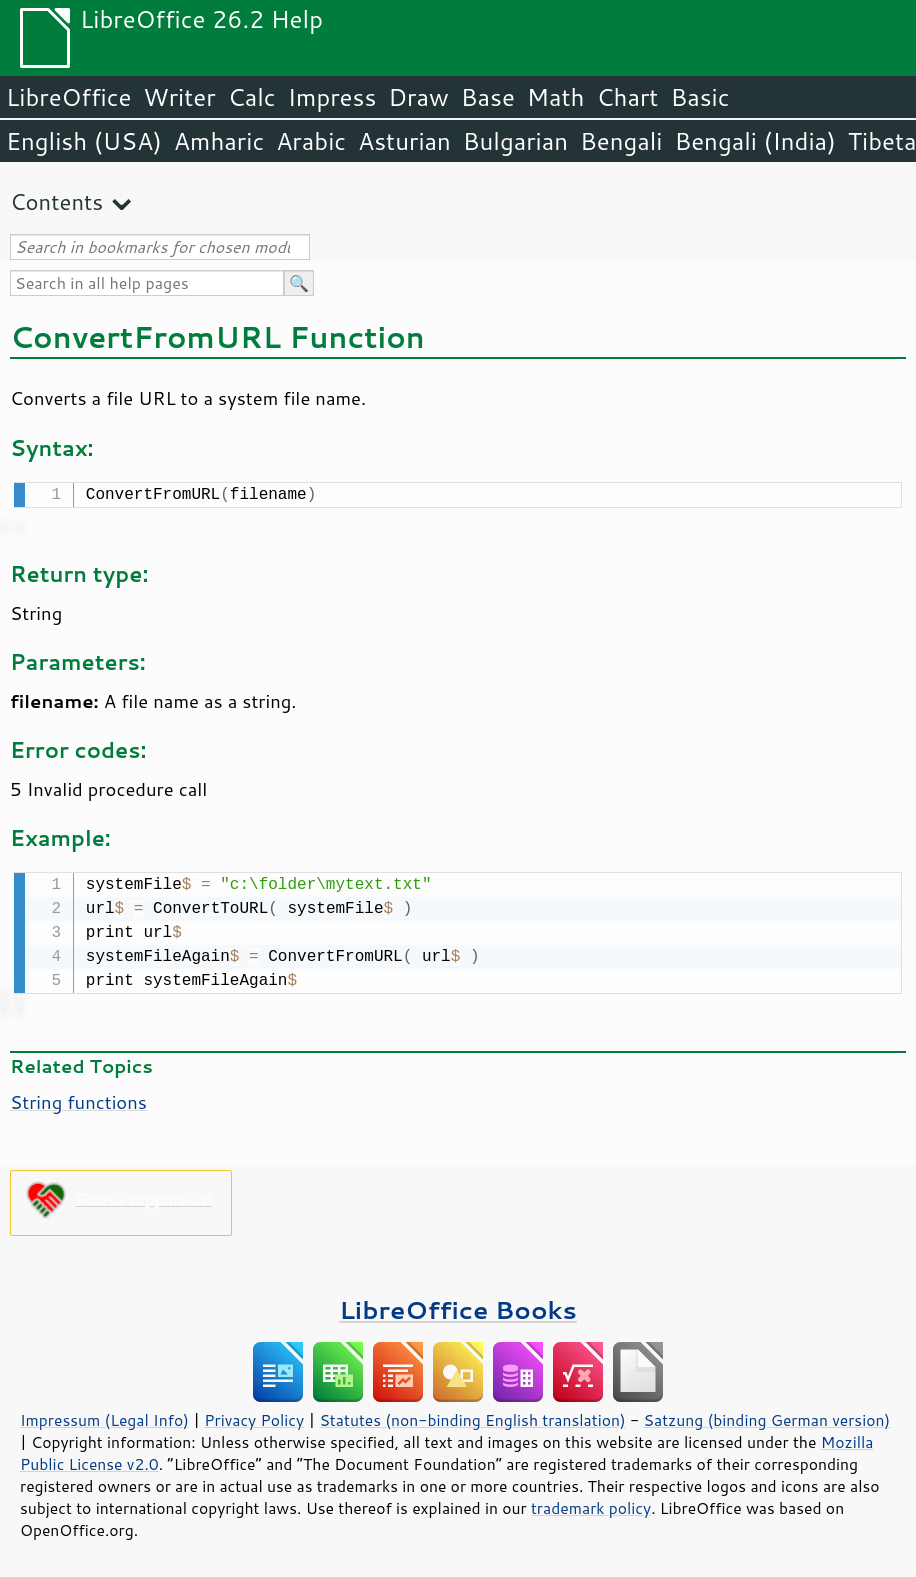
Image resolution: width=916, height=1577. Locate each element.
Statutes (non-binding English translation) (472, 1416)
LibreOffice (68, 97)
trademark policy (591, 1504)
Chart (627, 97)
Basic (699, 97)
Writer (179, 97)
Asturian (404, 141)
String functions (78, 1098)
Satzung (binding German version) (767, 1416)
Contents (56, 201)
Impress (332, 97)
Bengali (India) (755, 141)
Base (488, 97)
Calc (252, 97)
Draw (418, 97)
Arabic (311, 141)
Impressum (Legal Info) (104, 1416)
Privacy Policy (254, 1416)
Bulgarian (515, 141)
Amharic (219, 141)
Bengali (621, 141)
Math (556, 97)
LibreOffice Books (458, 1305)
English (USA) (84, 141)
